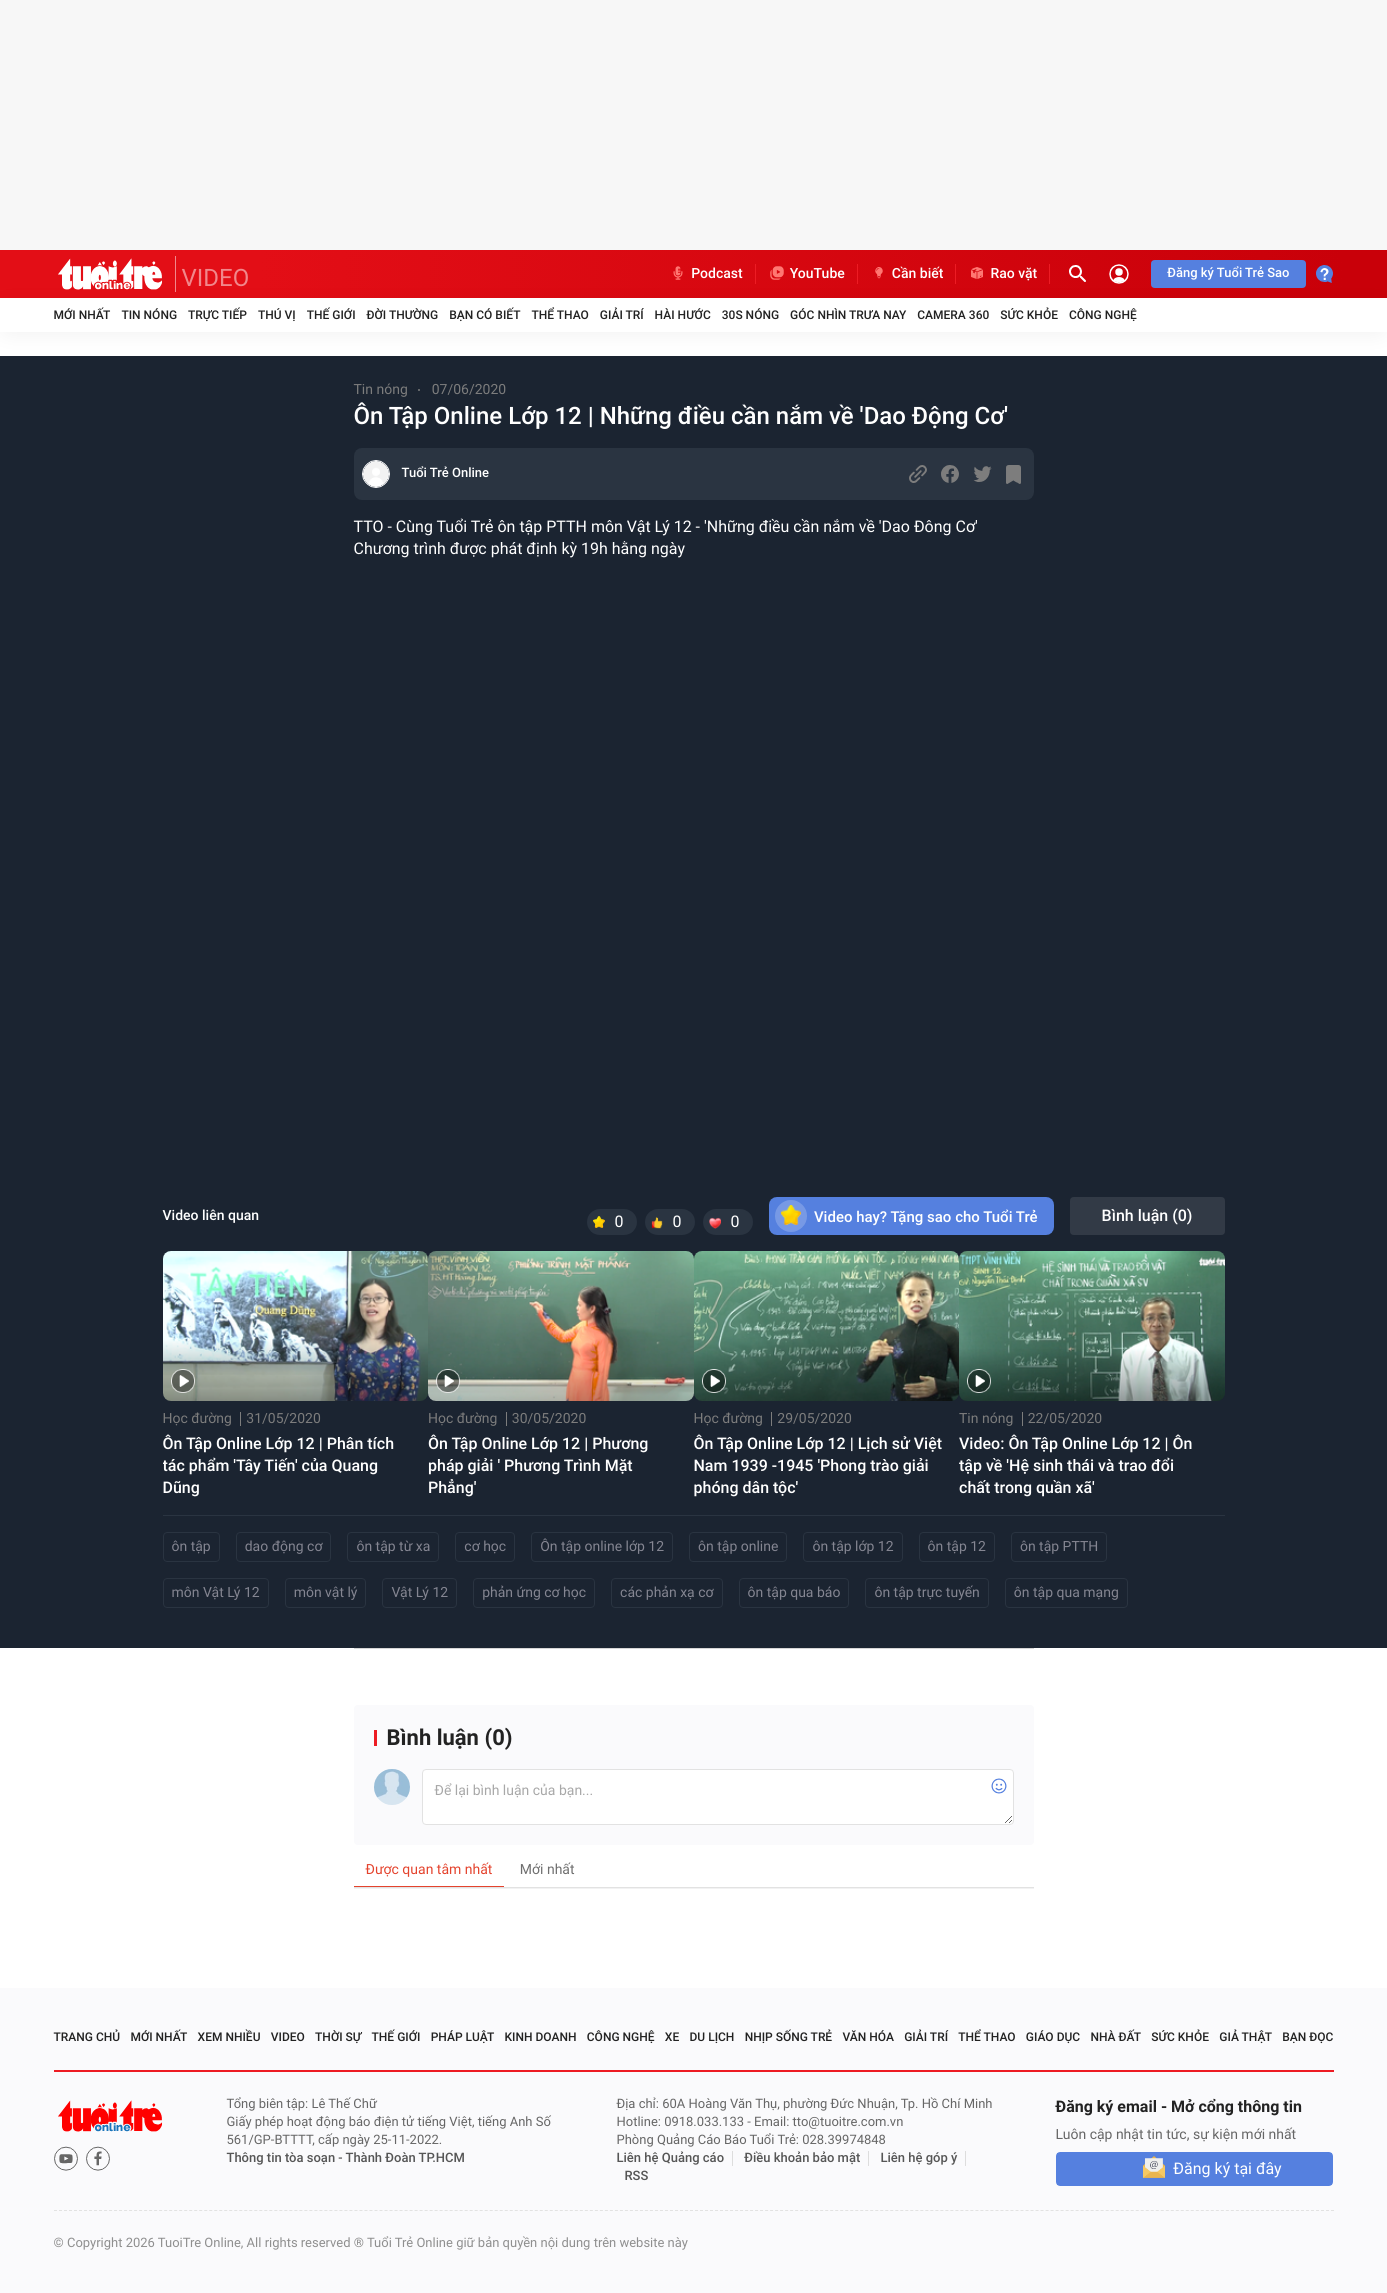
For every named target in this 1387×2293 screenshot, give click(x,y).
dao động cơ (284, 1547)
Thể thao (559, 315)
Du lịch (712, 2037)
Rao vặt (1002, 274)
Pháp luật (463, 2037)
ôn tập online (738, 1547)
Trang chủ (87, 2037)
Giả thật (1245, 2037)
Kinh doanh (540, 2037)
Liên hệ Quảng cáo (671, 2158)
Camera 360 (953, 315)
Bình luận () (1147, 1215)
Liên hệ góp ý (919, 2158)
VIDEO (216, 278)
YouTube (806, 274)
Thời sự (338, 2037)
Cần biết (907, 274)
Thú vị (277, 315)
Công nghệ (1103, 315)
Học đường (197, 1419)
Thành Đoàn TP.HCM (405, 2158)
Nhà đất (1115, 2037)
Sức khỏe (1029, 315)
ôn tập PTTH (1059, 1547)
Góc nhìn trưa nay (848, 315)
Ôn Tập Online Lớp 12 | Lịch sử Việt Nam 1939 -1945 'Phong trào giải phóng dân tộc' (818, 1465)
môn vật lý (326, 1593)
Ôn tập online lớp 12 (602, 1547)
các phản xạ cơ (666, 1593)
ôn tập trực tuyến (926, 1593)
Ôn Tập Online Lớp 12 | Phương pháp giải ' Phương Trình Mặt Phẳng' (538, 1465)
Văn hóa (868, 2037)
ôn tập (191, 1547)
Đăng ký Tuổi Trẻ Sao (1228, 273)
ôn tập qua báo (794, 1593)
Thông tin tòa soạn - (286, 2158)
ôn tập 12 (957, 1547)
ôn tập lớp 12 (852, 1547)
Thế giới (331, 315)
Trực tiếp (217, 315)
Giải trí (622, 315)
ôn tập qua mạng (1066, 1593)
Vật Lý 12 (419, 1593)
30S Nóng (750, 315)
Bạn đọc (1307, 2037)
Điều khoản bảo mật (802, 2158)
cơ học (485, 1547)
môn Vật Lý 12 (216, 1593)
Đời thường (403, 315)
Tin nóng (149, 315)
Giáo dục (1053, 2037)
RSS (637, 2176)
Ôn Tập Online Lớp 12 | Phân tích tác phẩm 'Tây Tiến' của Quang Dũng (279, 1465)
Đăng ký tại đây (1227, 2168)
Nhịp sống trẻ (789, 2037)
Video (288, 2037)
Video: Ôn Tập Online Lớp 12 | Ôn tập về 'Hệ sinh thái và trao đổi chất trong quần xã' (1075, 1465)
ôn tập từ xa (393, 1547)
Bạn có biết (484, 315)
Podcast (706, 274)
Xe (672, 2037)
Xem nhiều (229, 2037)
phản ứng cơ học (534, 1593)
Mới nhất (82, 315)
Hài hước (683, 315)
